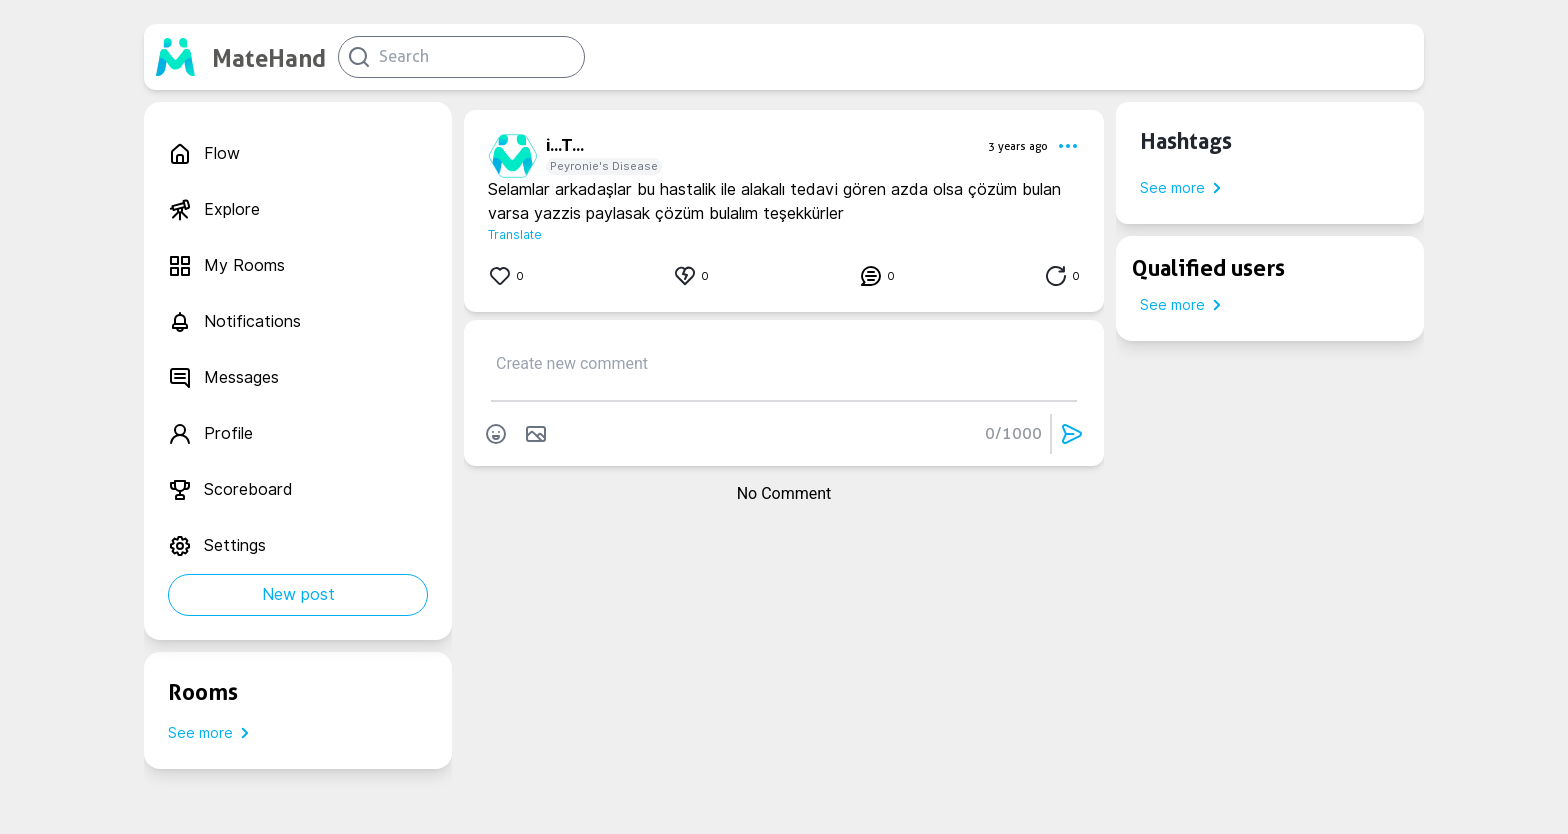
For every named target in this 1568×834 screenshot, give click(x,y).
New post (298, 594)
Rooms (203, 692)
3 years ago (1018, 146)
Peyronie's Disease (604, 166)
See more (212, 733)
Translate (515, 234)
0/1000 (1013, 433)
